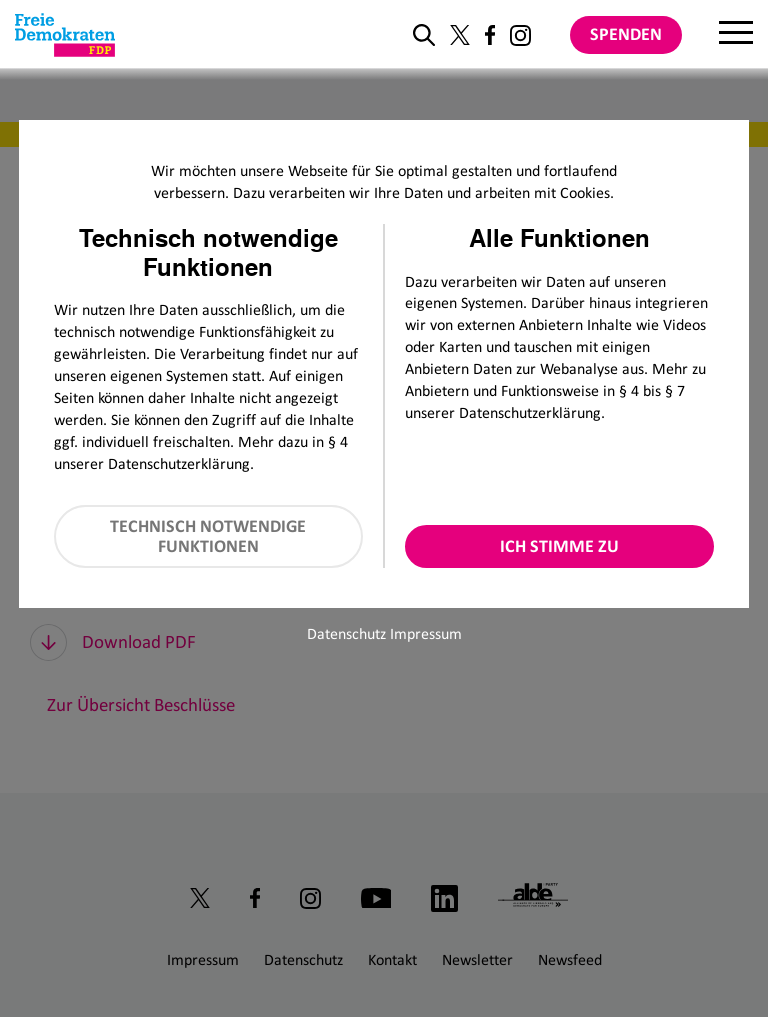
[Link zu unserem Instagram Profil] (520, 35)
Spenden (626, 34)
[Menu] (736, 35)
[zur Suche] (424, 35)
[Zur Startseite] (65, 35)
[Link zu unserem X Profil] (460, 35)
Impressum (426, 633)
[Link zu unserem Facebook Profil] (490, 35)
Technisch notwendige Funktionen (208, 536)
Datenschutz (346, 633)
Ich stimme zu (559, 546)
